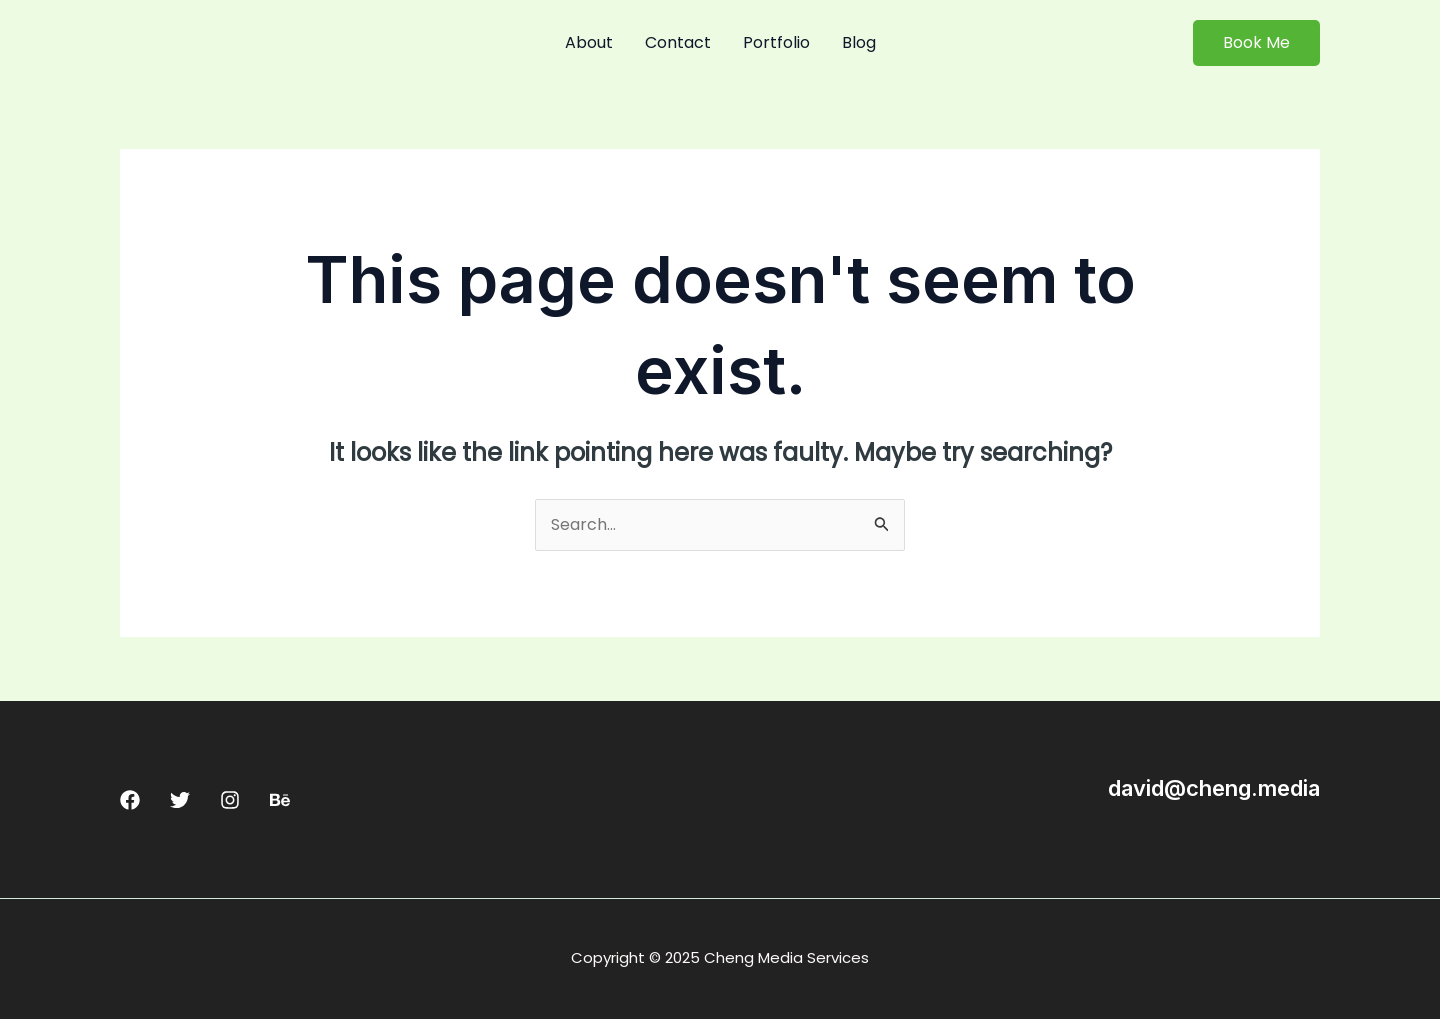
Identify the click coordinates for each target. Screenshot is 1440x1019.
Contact (678, 42)
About (589, 42)
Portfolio (776, 42)
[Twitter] (180, 800)
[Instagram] (230, 800)
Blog (859, 42)
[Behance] (280, 800)
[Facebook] (130, 800)
